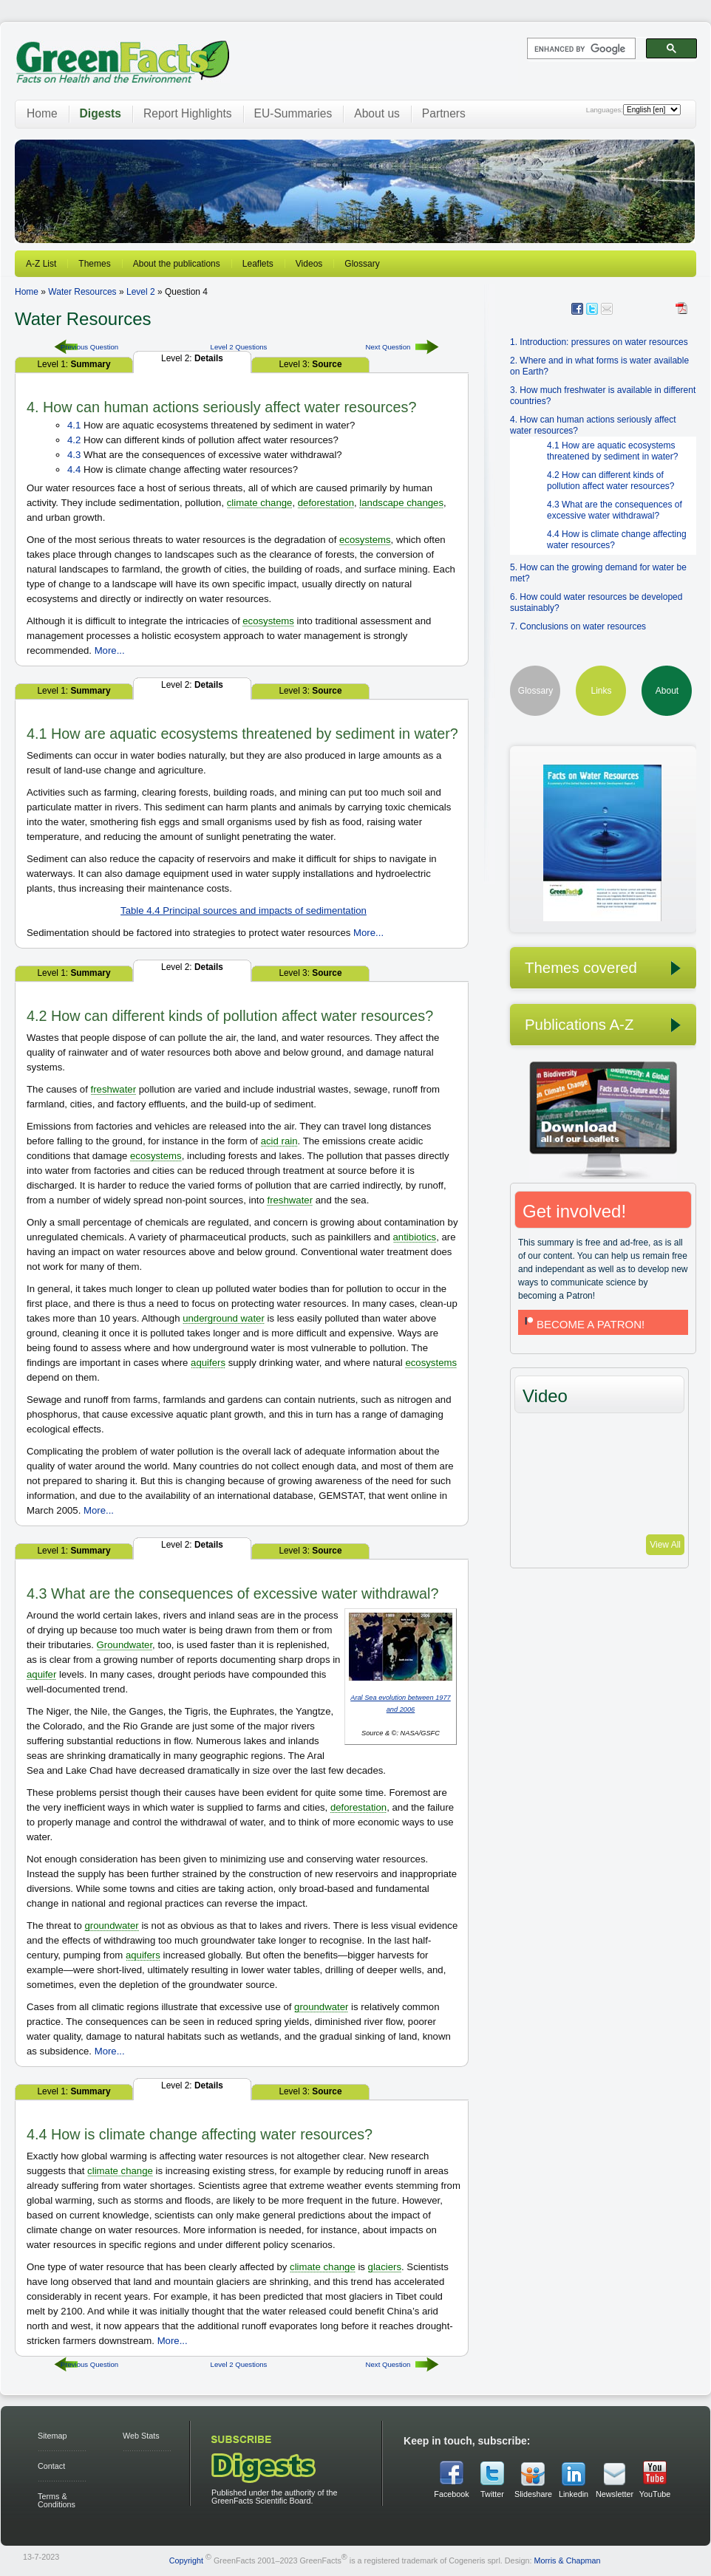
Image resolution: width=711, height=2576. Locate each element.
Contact (51, 2465)
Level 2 (140, 292)
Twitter (492, 2494)
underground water (224, 1318)
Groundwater (125, 1644)
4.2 (74, 439)
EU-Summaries (293, 113)
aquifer (41, 1674)
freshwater (114, 1089)
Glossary (361, 264)
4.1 (74, 425)
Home (42, 113)
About (667, 691)
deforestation (326, 502)
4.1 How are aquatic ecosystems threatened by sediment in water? (612, 451)
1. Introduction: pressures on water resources (599, 342)
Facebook (451, 2494)
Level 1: (73, 364)
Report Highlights (187, 113)
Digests (100, 113)
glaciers (384, 2266)
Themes (94, 264)
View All (665, 1545)
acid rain (279, 1141)
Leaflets (257, 264)
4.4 (74, 469)
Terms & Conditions (56, 2500)
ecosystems (365, 539)
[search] (579, 48)
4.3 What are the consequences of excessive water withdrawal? (614, 510)
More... (110, 650)
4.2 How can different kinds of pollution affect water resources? (611, 480)
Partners (444, 113)
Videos (309, 264)
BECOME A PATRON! (583, 1324)
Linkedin (573, 2494)
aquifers (208, 1362)
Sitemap (52, 2435)
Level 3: (310, 364)
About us (377, 113)
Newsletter (614, 2494)
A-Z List (41, 264)
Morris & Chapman (567, 2560)
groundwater (111, 1925)
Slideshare (532, 2494)
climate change (260, 502)
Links (601, 691)
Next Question (388, 347)
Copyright (186, 2560)
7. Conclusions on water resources (578, 626)
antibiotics (415, 1237)
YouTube (654, 2494)
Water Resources (82, 292)
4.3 (74, 454)
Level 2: (192, 358)
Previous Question (89, 347)
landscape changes (401, 502)
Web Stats (141, 2435)
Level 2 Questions (239, 347)
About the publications (176, 264)
